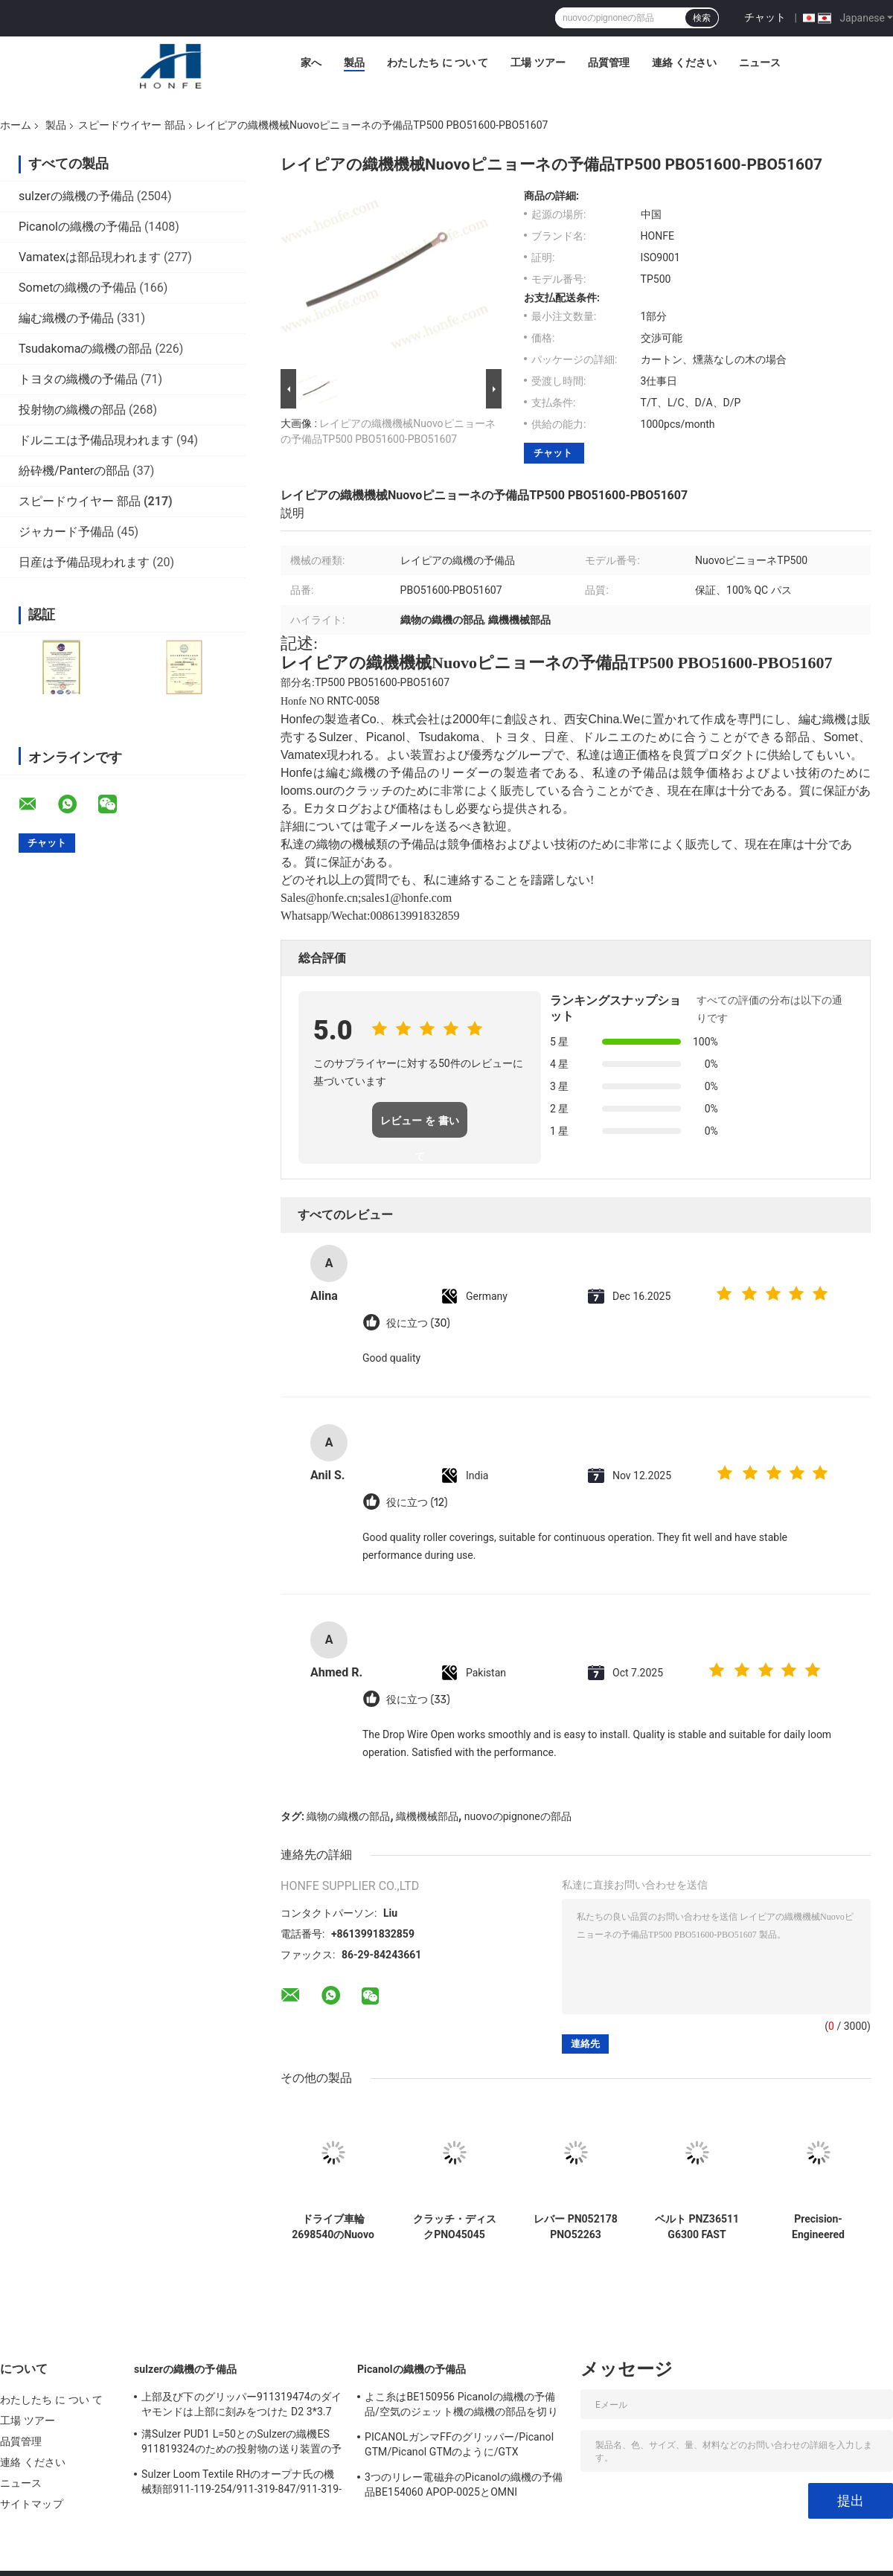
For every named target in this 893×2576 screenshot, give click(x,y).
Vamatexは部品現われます (90, 257)
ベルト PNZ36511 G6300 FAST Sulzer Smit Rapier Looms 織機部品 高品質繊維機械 (697, 2227)
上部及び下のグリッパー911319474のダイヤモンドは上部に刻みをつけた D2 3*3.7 (241, 2404)
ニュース (760, 62)
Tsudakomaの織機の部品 (85, 349)
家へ (311, 62)
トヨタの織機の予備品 (78, 379)
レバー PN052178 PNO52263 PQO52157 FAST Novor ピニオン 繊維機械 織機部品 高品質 (575, 2227)
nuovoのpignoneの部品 (518, 1816)
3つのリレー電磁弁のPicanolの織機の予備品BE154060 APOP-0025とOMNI (464, 2484)
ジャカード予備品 (66, 532)
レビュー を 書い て (419, 1126)
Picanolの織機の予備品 (80, 227)
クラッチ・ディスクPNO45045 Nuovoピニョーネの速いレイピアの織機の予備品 (454, 2227)
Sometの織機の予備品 (77, 288)
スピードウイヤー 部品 (131, 125)
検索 (702, 18)
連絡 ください (684, 62)
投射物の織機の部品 (72, 410)
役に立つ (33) (418, 1700)
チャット (765, 17)
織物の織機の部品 (348, 1816)
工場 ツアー (537, 62)
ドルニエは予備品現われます (96, 440)
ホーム (15, 125)
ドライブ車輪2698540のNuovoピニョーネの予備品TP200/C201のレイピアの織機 (333, 2227)
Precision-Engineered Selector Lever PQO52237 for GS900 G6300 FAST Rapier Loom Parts (818, 2227)
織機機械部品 (427, 1816)
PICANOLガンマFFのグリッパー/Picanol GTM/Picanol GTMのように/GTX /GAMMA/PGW (459, 2446)
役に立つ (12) (416, 1502)
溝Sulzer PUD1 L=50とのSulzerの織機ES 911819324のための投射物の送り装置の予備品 (241, 2443)
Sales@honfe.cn (319, 897)
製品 (354, 62)
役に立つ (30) (418, 1323)
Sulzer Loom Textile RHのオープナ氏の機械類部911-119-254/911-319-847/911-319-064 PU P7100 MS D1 (241, 2483)
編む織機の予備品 (66, 318)
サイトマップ (31, 2504)
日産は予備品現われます (84, 562)
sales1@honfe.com (407, 897)
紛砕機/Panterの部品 (74, 471)
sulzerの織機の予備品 (76, 196)
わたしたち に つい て (437, 62)
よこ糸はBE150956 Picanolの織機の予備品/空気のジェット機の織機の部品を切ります (461, 2406)
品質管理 (609, 62)
